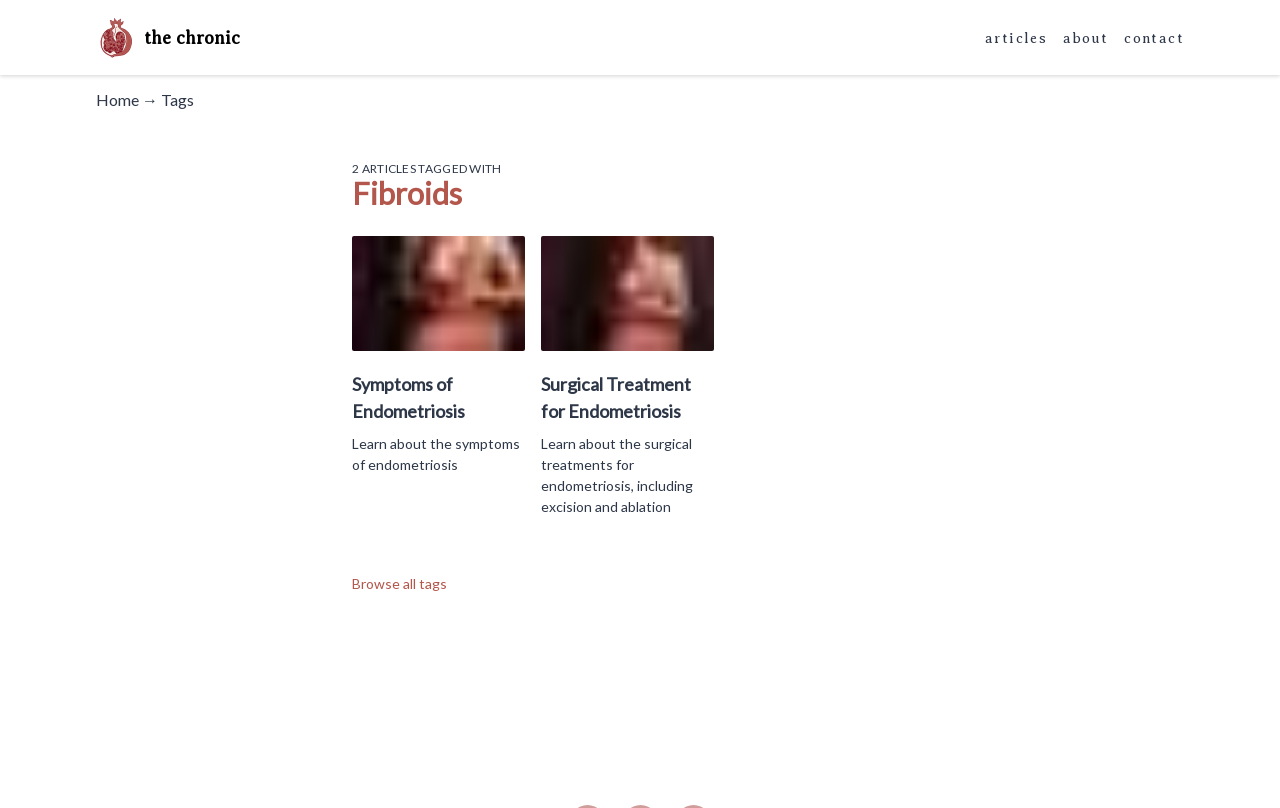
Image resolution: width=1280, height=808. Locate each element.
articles (1016, 38)
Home (117, 99)
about (1085, 38)
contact (1154, 38)
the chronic (168, 38)
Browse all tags (399, 583)
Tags (177, 99)
